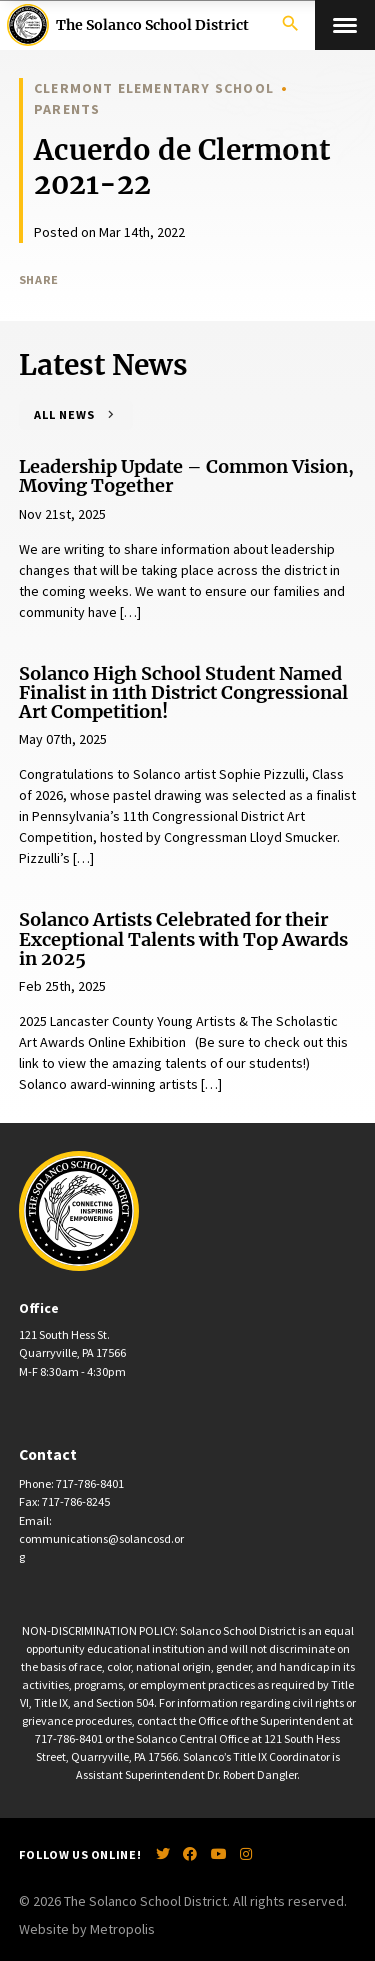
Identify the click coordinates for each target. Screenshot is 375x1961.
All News (64, 414)
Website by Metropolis (87, 1929)
